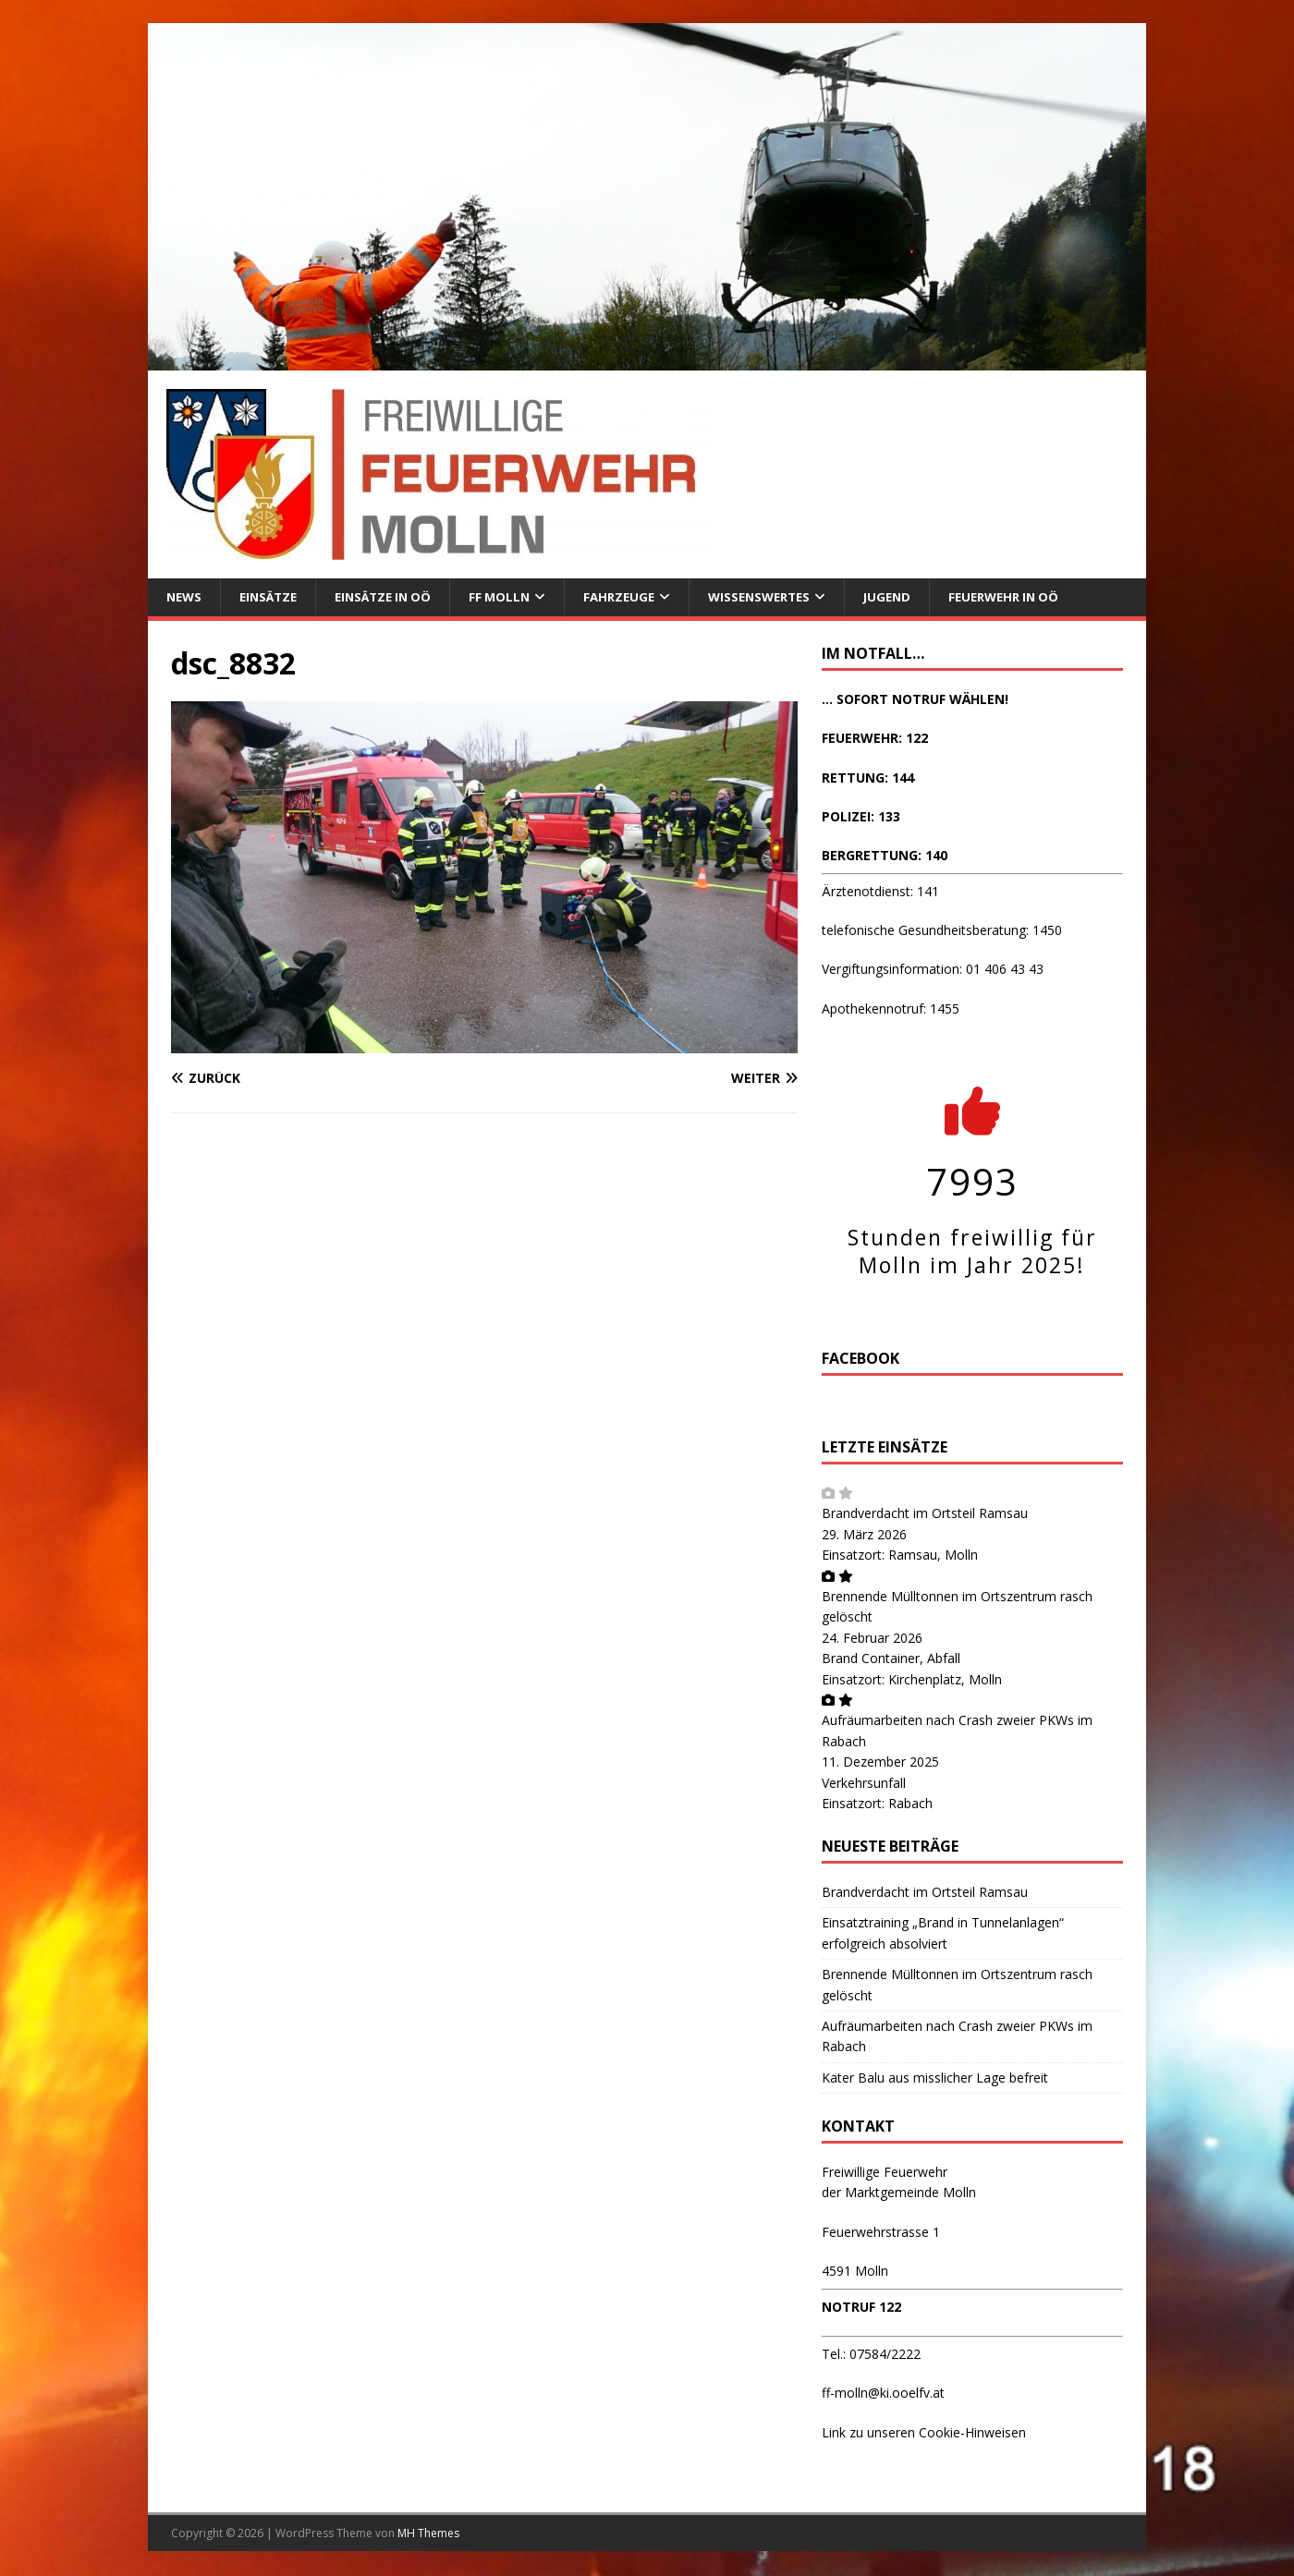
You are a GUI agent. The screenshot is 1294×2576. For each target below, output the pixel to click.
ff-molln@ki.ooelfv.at (883, 2394)
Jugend (917, 597)
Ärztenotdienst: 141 (880, 892)
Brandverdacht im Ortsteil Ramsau (925, 1515)
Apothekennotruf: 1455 (890, 1009)
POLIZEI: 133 (861, 817)
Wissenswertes (783, 597)
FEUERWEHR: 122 (875, 738)
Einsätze (273, 597)
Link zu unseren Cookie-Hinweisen (924, 2433)
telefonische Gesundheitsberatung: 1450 (942, 931)
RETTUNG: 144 (868, 778)
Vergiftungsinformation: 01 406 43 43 (933, 970)
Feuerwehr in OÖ (1039, 597)
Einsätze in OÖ (394, 597)
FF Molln (515, 597)
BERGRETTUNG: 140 (884, 857)
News (185, 597)
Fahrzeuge (638, 597)
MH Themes (428, 2534)
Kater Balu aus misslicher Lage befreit (935, 2078)
